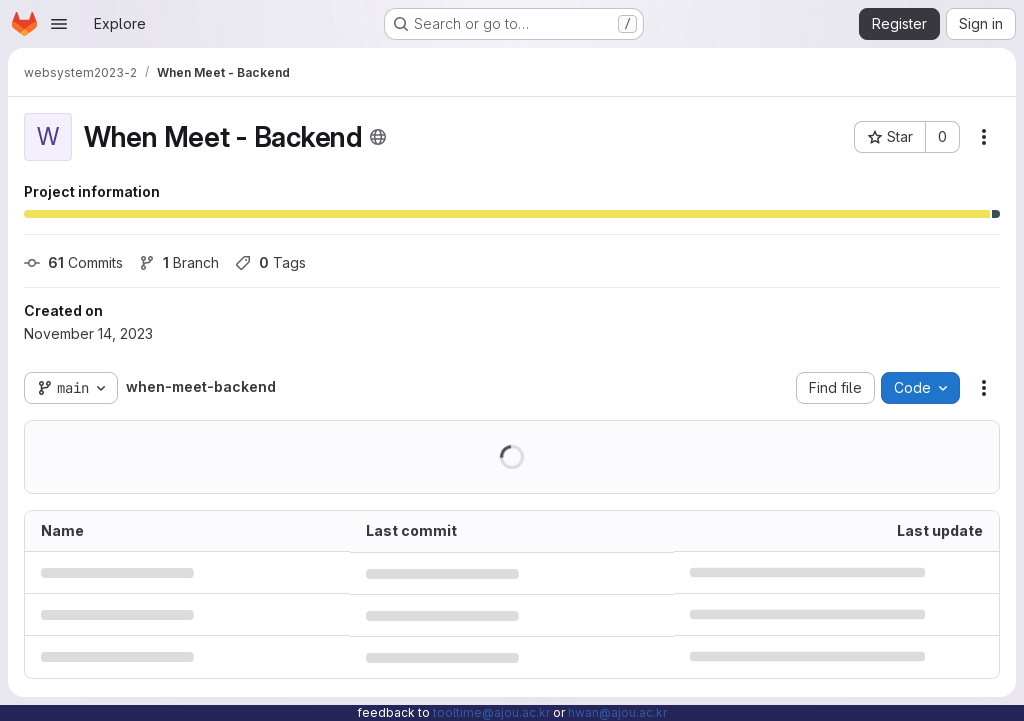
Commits (73, 262)
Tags (270, 262)
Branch (179, 262)
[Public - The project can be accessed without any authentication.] (378, 137)
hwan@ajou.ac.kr (617, 712)
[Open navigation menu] (59, 24)
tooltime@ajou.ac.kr (491, 712)
